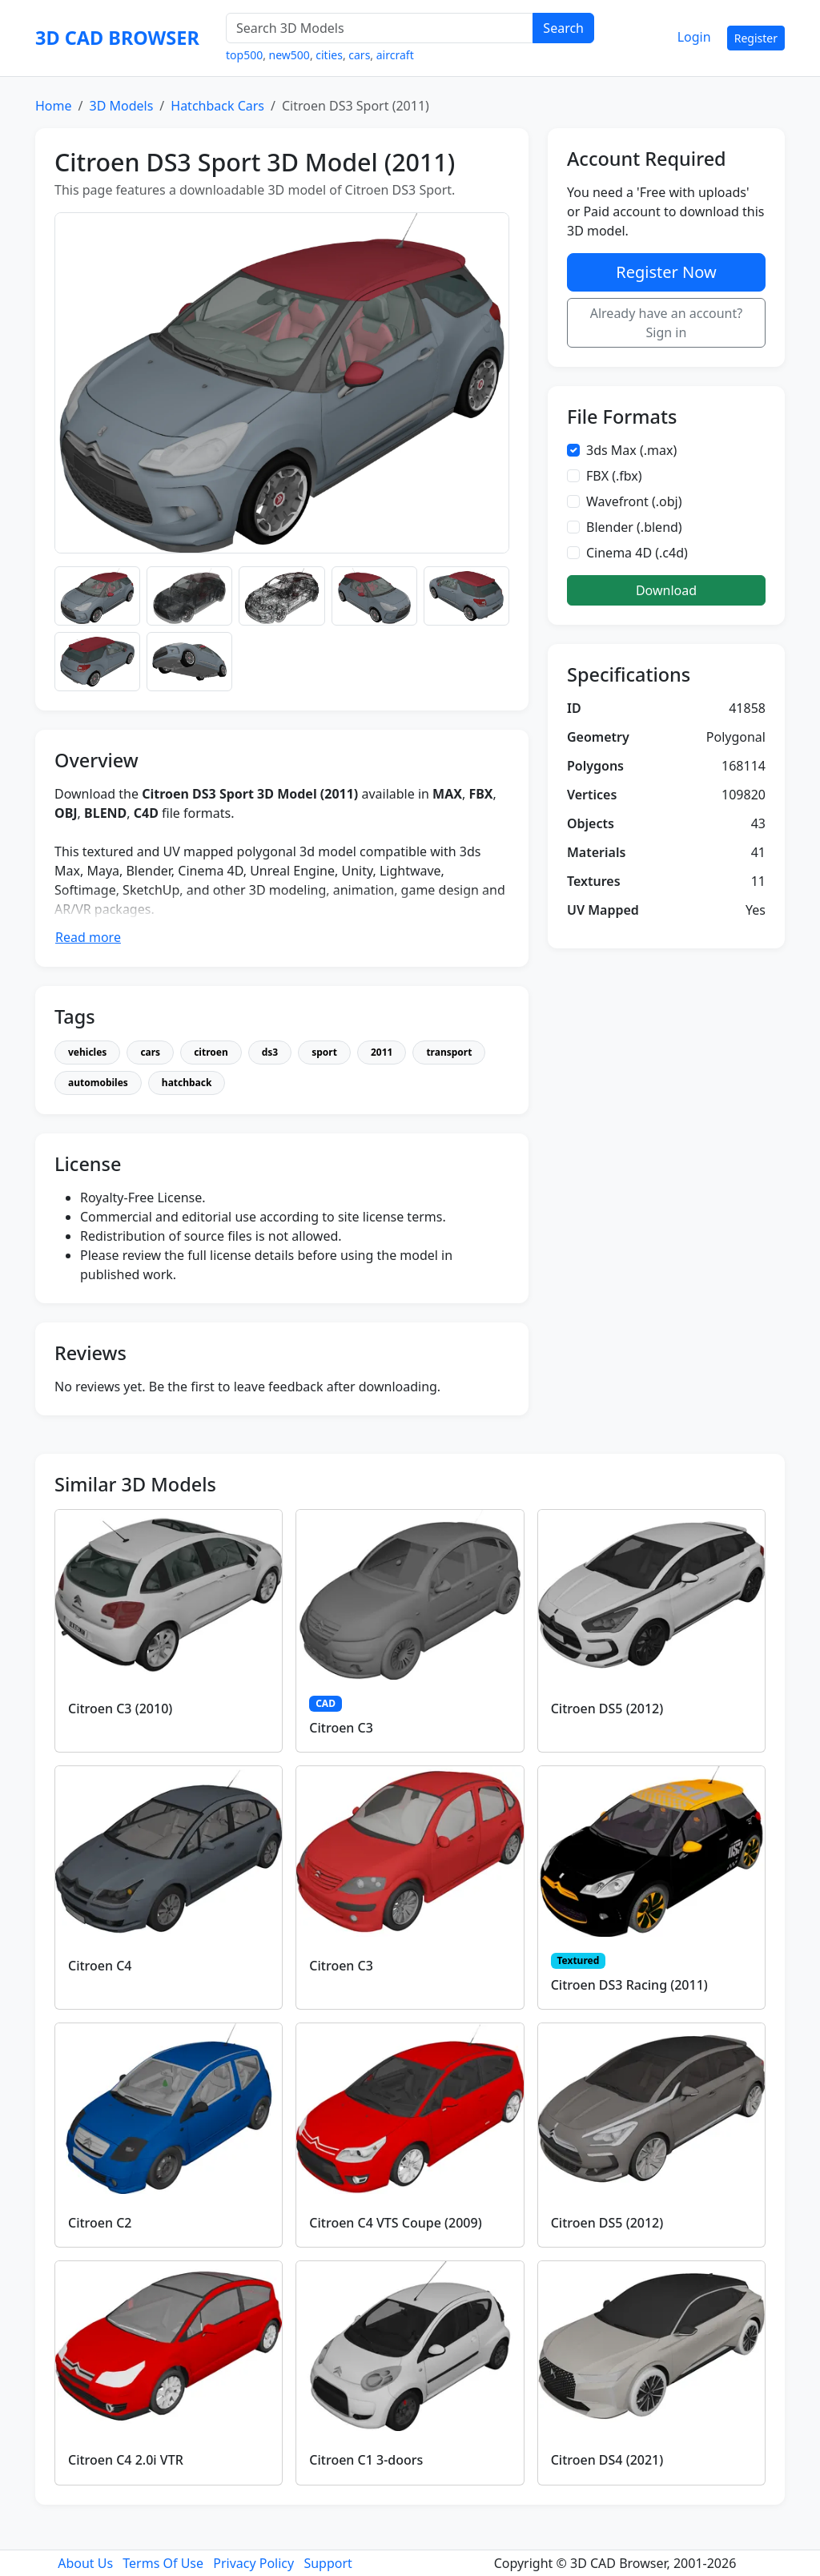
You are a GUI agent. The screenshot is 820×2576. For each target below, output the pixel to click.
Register (756, 38)
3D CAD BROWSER (117, 37)
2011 (381, 1052)
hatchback (187, 1082)
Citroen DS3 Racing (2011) (629, 1985)
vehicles (87, 1052)
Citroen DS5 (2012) (607, 1708)
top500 (244, 54)
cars (359, 54)
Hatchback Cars (217, 106)
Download (666, 590)
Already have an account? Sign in (666, 322)
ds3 (270, 1052)
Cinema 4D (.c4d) (637, 552)
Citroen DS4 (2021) (607, 2460)
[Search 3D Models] (379, 28)
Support (327, 2563)
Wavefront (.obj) (634, 501)
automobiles (98, 1082)
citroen (211, 1052)
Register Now (666, 272)
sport (324, 1052)
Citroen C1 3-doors (366, 2460)
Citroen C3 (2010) (120, 1708)
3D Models (121, 106)
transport (449, 1052)
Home (53, 106)
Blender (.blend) (634, 527)
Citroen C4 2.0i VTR (125, 2460)
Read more (88, 937)
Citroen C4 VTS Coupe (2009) (395, 2223)
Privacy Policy (253, 2563)
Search (563, 28)
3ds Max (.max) (631, 450)
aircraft (395, 54)
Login (694, 37)
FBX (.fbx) (614, 476)
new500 (289, 54)
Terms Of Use (163, 2563)
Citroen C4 (100, 1965)
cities (329, 54)
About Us (85, 2563)
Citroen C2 (100, 2223)
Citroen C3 (341, 1728)
